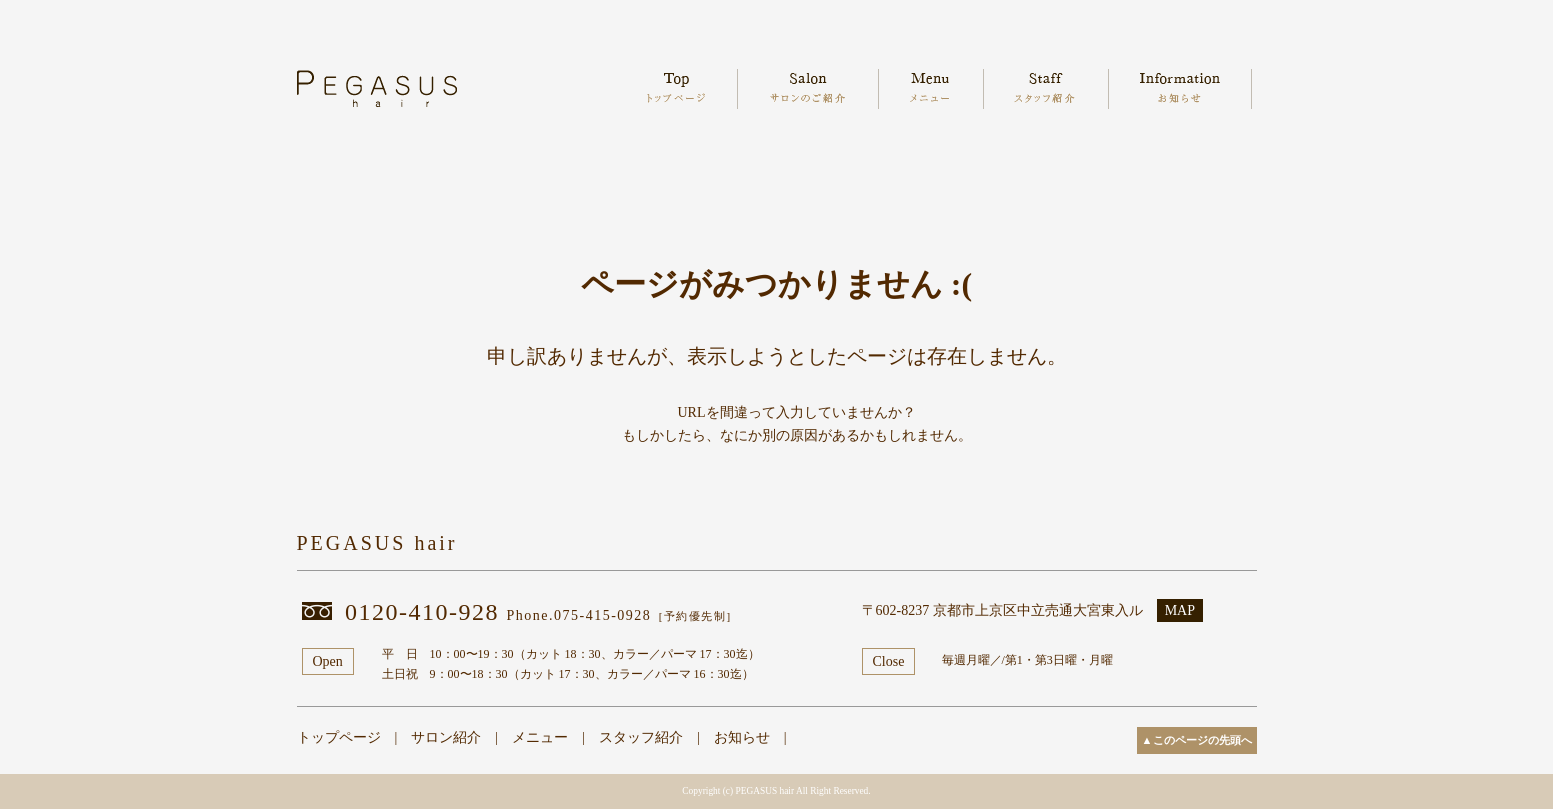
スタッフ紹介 (641, 737)
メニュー (540, 737)
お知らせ (742, 737)
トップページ (339, 737)
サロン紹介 (446, 737)
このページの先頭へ (1202, 740)
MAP (1180, 610)
